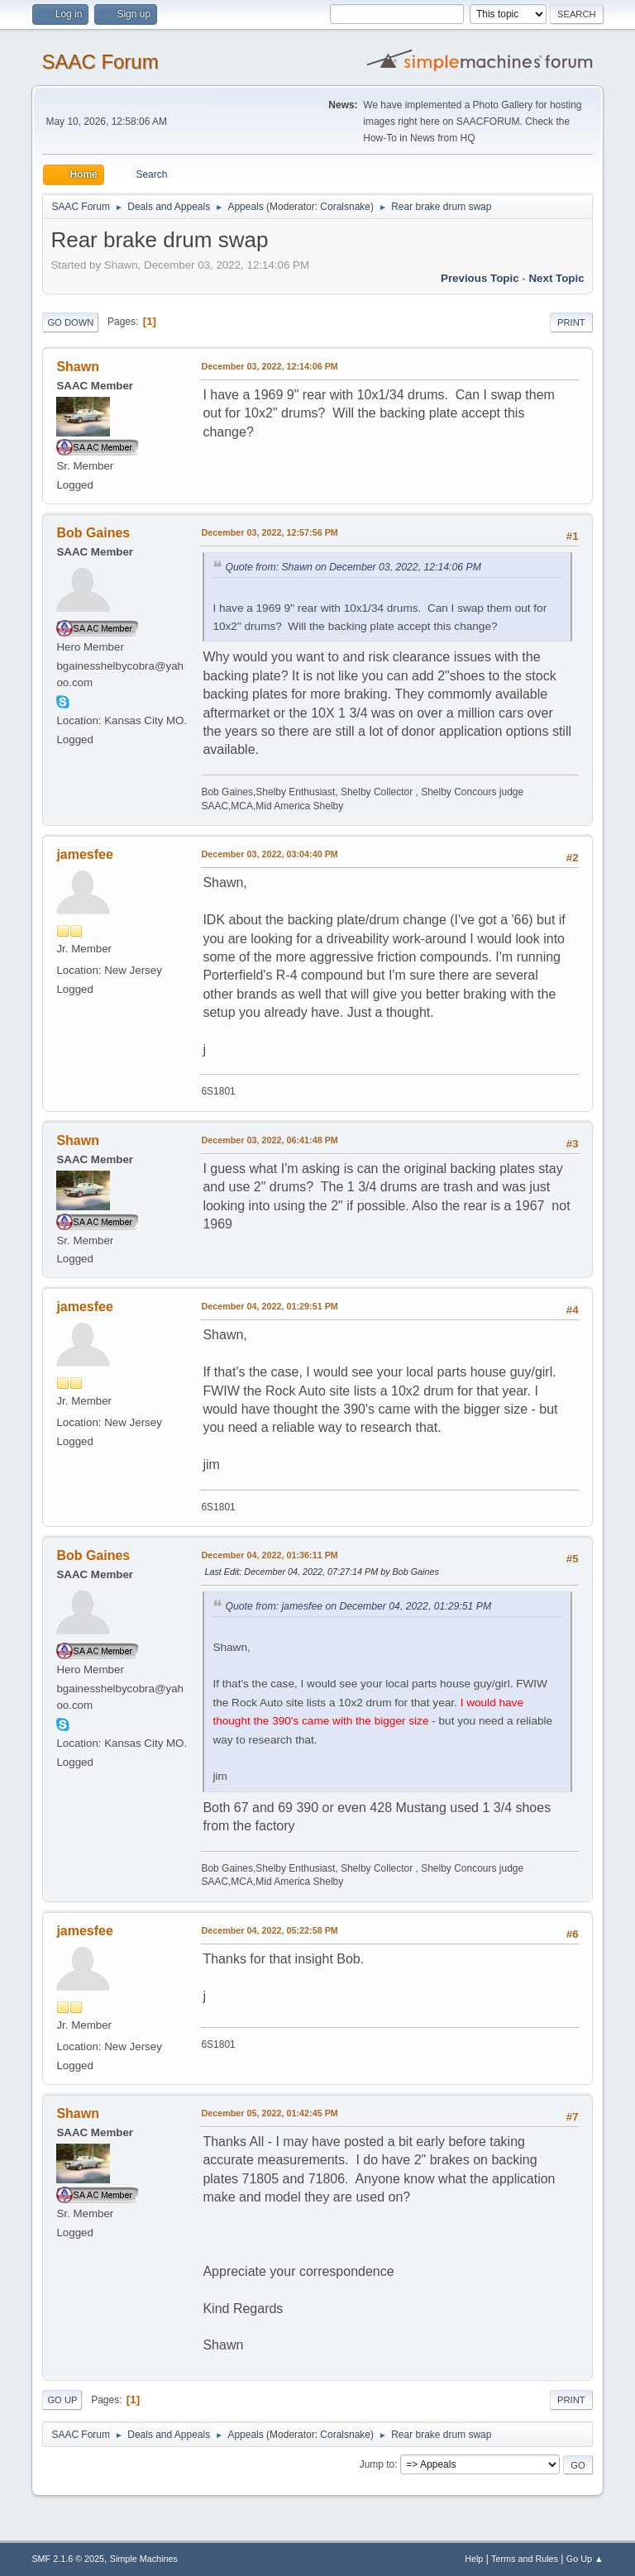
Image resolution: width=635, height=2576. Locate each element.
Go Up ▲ (585, 2559)
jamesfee (84, 854)
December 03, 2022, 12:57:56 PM (269, 532)
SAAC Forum (99, 61)
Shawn (77, 367)
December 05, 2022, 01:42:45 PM (269, 2113)
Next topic (556, 278)
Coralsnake (345, 206)
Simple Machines (144, 2559)
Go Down (70, 322)
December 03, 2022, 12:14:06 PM (269, 366)
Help (474, 2559)
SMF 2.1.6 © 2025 (67, 2559)
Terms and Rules (524, 2559)
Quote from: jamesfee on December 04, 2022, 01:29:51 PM (358, 1606)
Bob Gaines (93, 533)
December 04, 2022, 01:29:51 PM (269, 1306)
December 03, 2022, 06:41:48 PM (269, 1140)
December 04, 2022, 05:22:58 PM (269, 1930)
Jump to (377, 2464)
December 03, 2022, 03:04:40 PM (269, 854)
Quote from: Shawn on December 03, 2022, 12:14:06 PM (352, 567)
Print (571, 322)
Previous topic (480, 278)
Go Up (62, 2400)
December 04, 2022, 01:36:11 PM (269, 1555)
